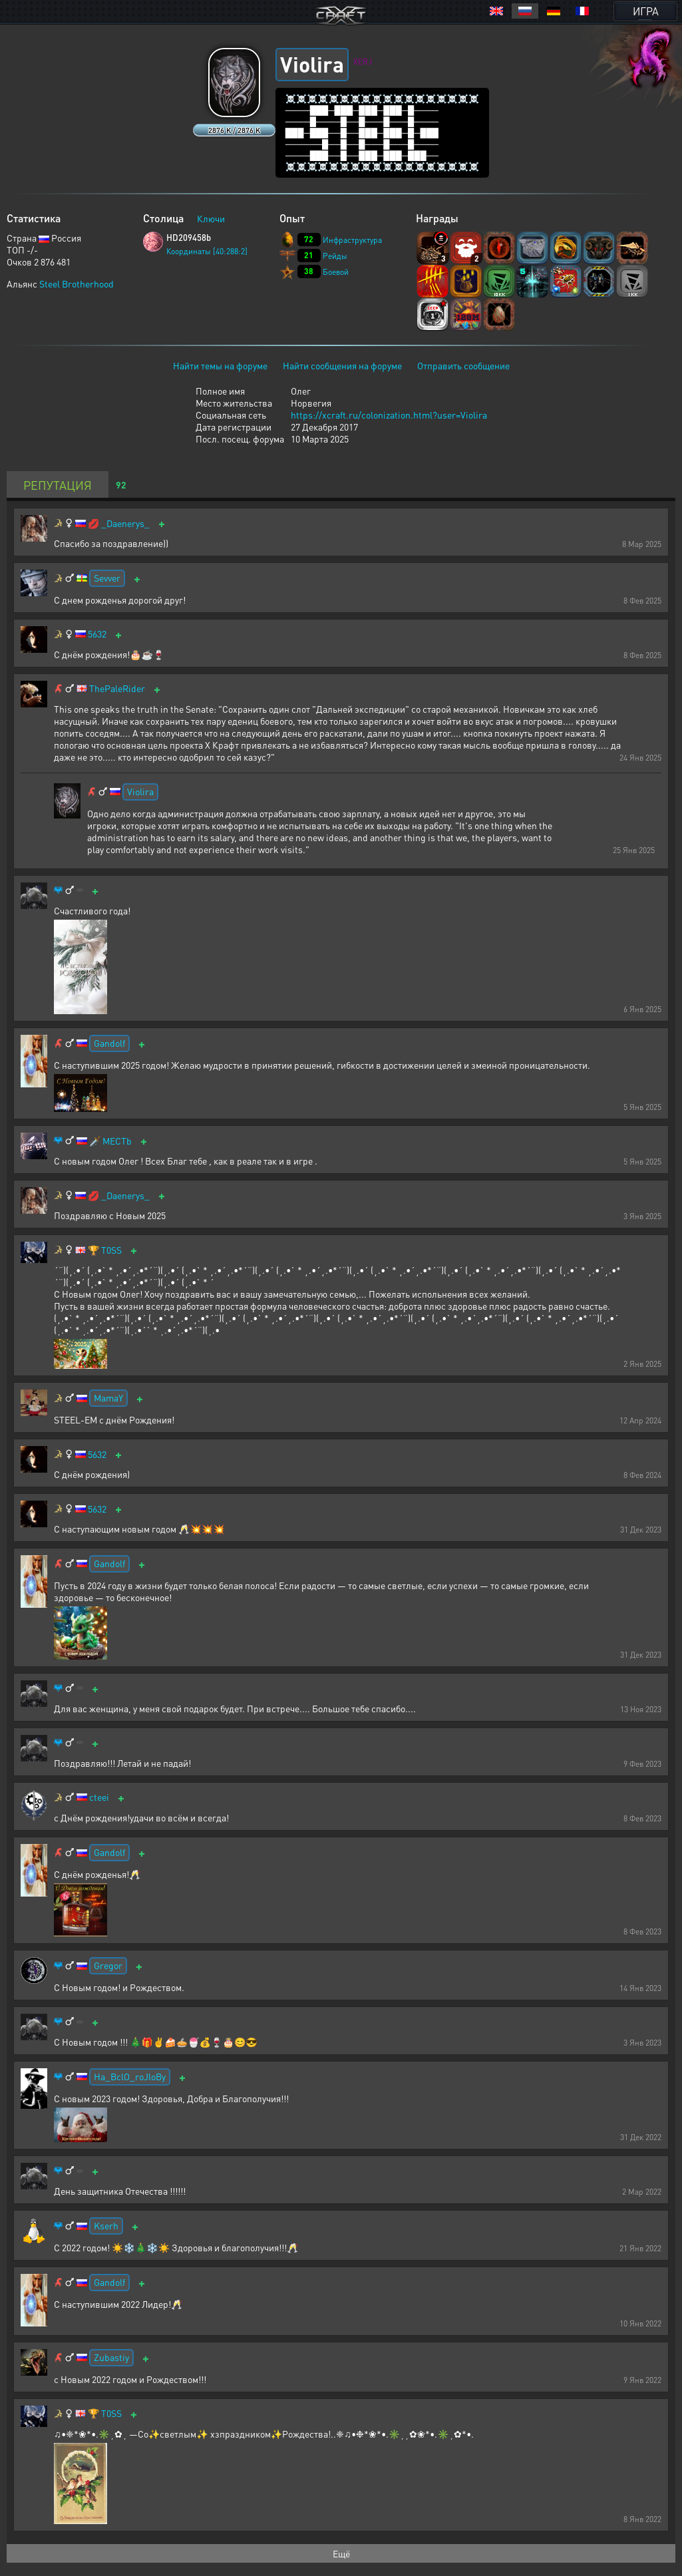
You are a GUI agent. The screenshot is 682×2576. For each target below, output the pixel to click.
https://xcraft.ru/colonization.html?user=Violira (389, 415)
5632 (97, 634)
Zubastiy (111, 2357)
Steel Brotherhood (76, 283)
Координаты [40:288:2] (207, 251)
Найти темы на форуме (220, 365)
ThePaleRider (117, 688)
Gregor (108, 1965)
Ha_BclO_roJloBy (130, 2076)
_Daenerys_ (125, 523)
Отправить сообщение (463, 365)
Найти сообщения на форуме (342, 365)
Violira (140, 791)
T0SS (111, 1250)
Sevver (107, 578)
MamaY (108, 1397)
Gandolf (109, 1043)
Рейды (335, 256)
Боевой (336, 272)
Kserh (106, 2225)
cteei (99, 1797)
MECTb (117, 1141)
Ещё (341, 2553)
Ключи (211, 218)
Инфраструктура (352, 240)
